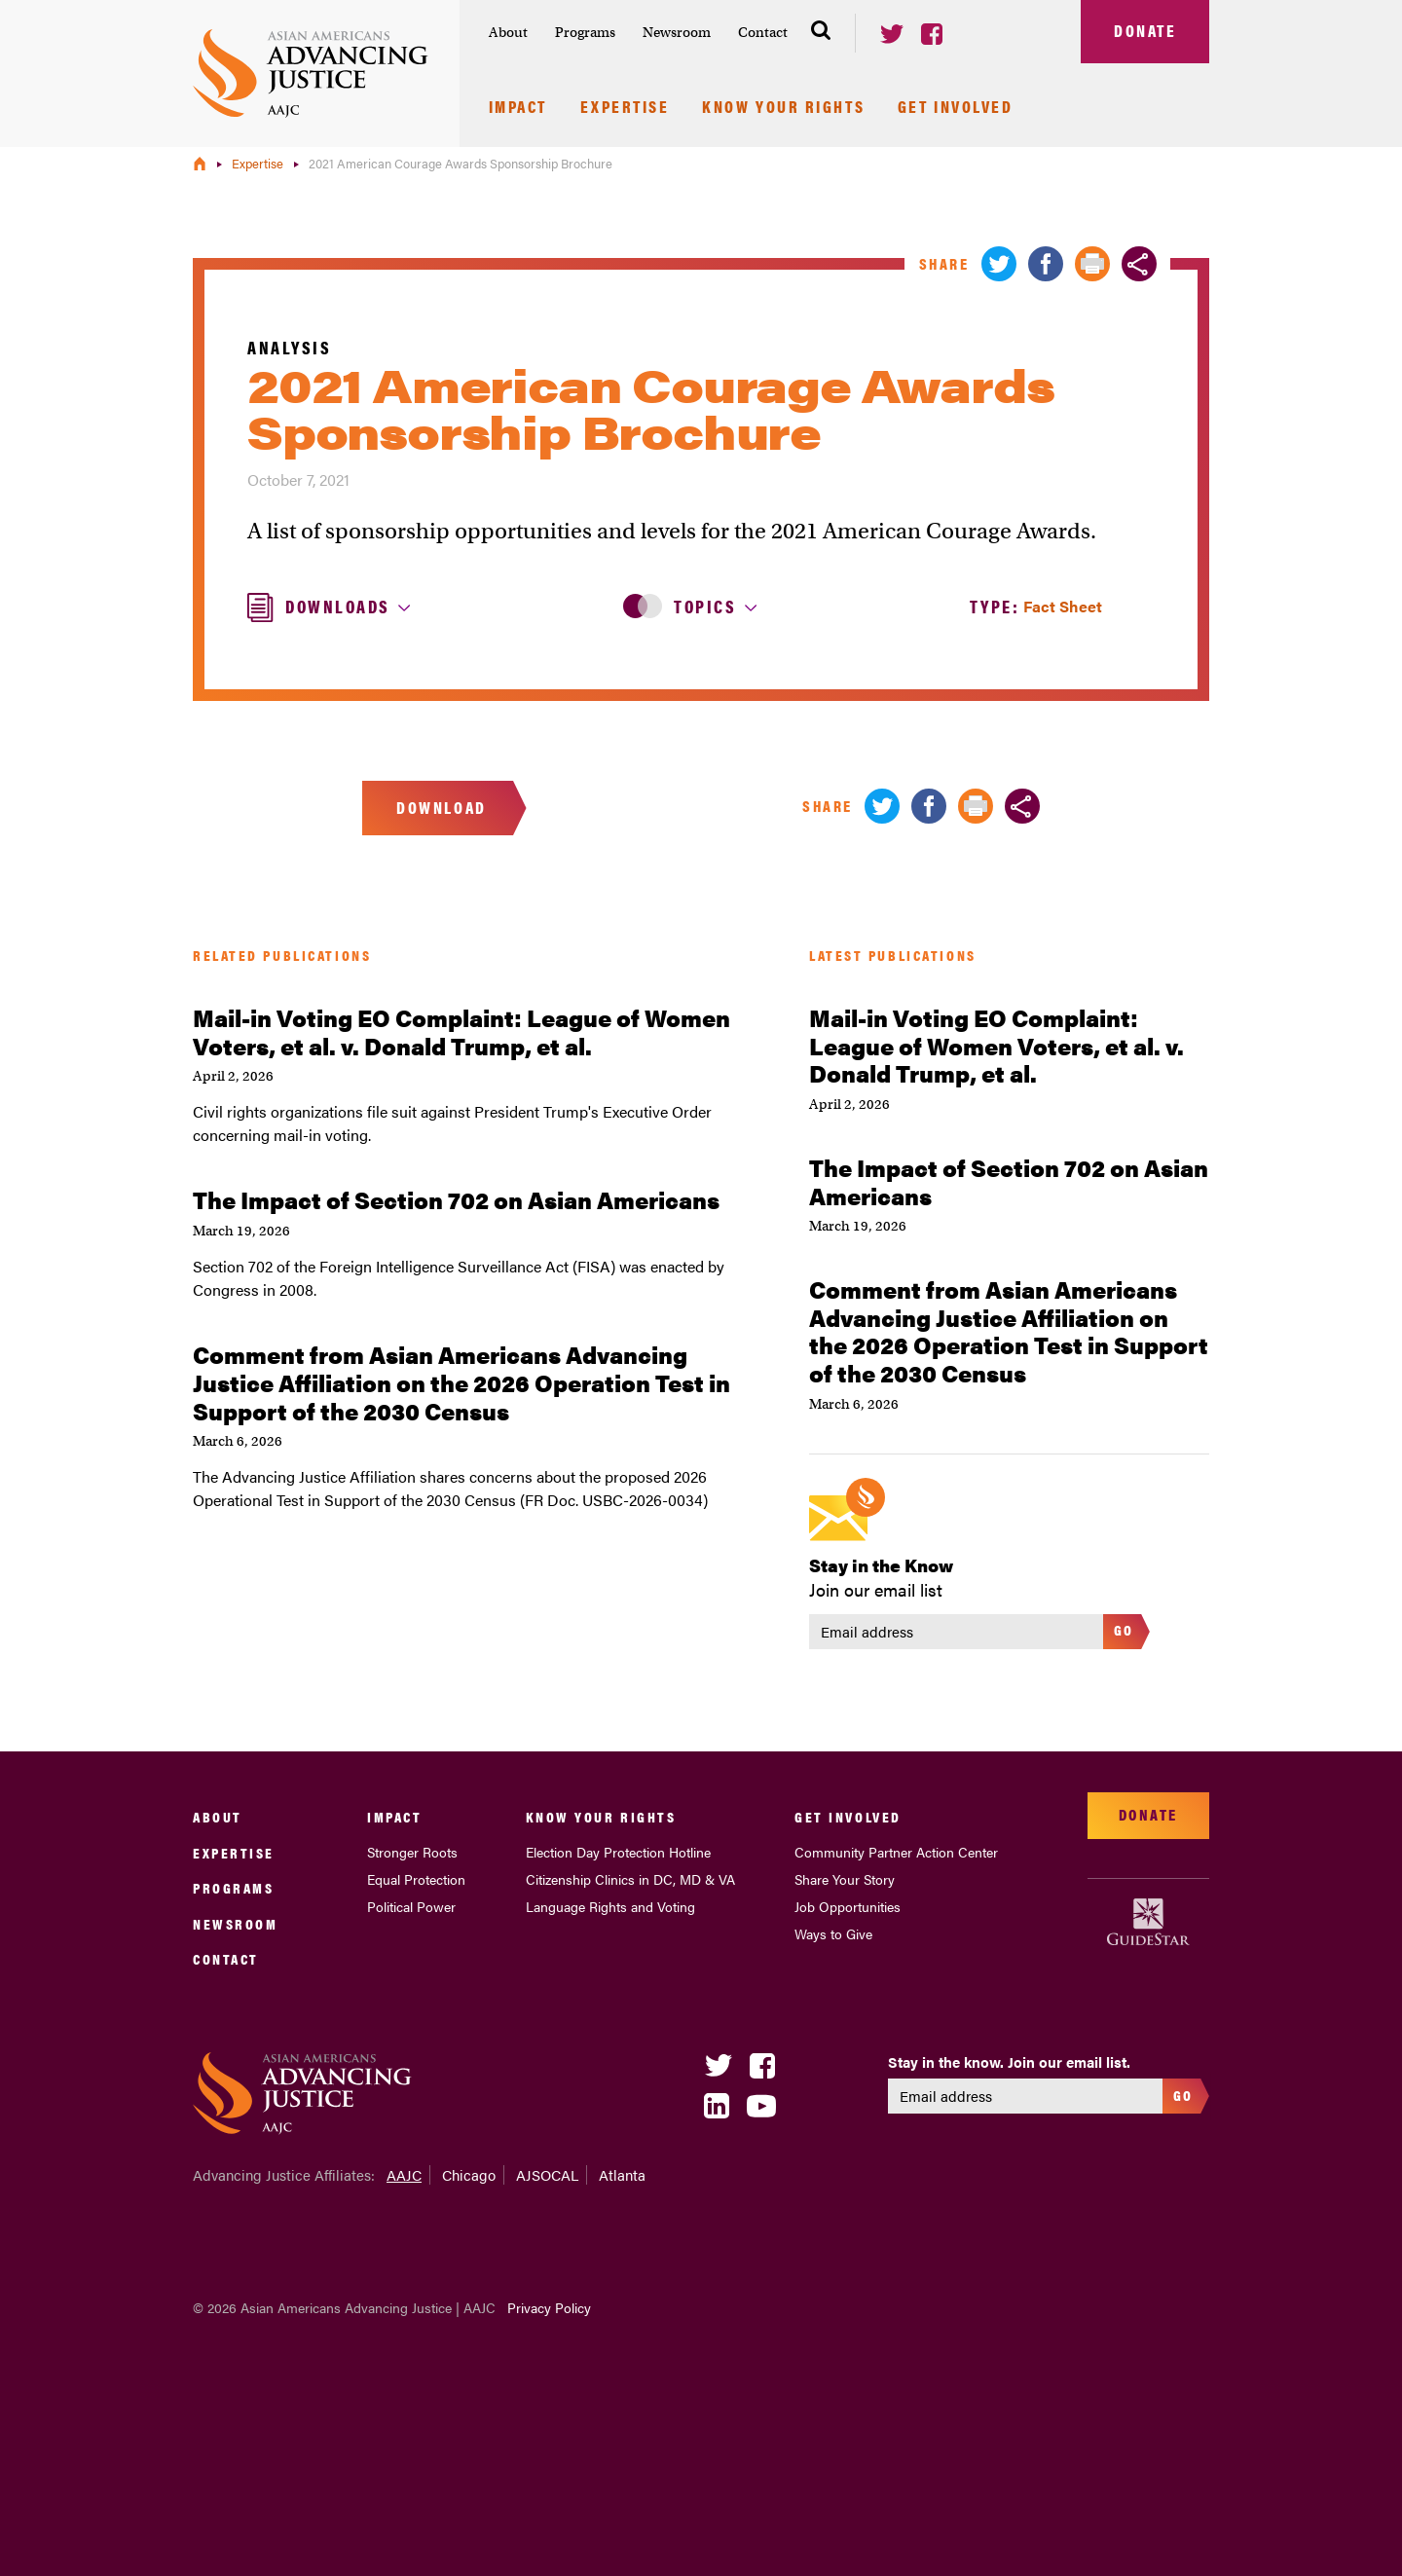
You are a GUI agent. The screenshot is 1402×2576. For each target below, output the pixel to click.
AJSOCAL (547, 2174)
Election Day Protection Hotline (618, 1851)
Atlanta (622, 2174)
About (508, 32)
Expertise (625, 108)
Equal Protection (416, 1879)
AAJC (404, 2174)
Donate (1145, 30)
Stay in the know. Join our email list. (1009, 2062)
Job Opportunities (847, 1906)
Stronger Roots (412, 1851)
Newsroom (677, 32)
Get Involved (956, 108)
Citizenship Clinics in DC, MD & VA (630, 1879)
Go (1124, 1629)
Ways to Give (833, 1933)
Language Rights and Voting (610, 1906)
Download (441, 807)
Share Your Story (844, 1879)
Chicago (469, 2174)
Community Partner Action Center (896, 1851)
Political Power (411, 1906)
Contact (763, 32)
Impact (518, 108)
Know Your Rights (783, 108)
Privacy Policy (549, 2307)
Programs (585, 32)
